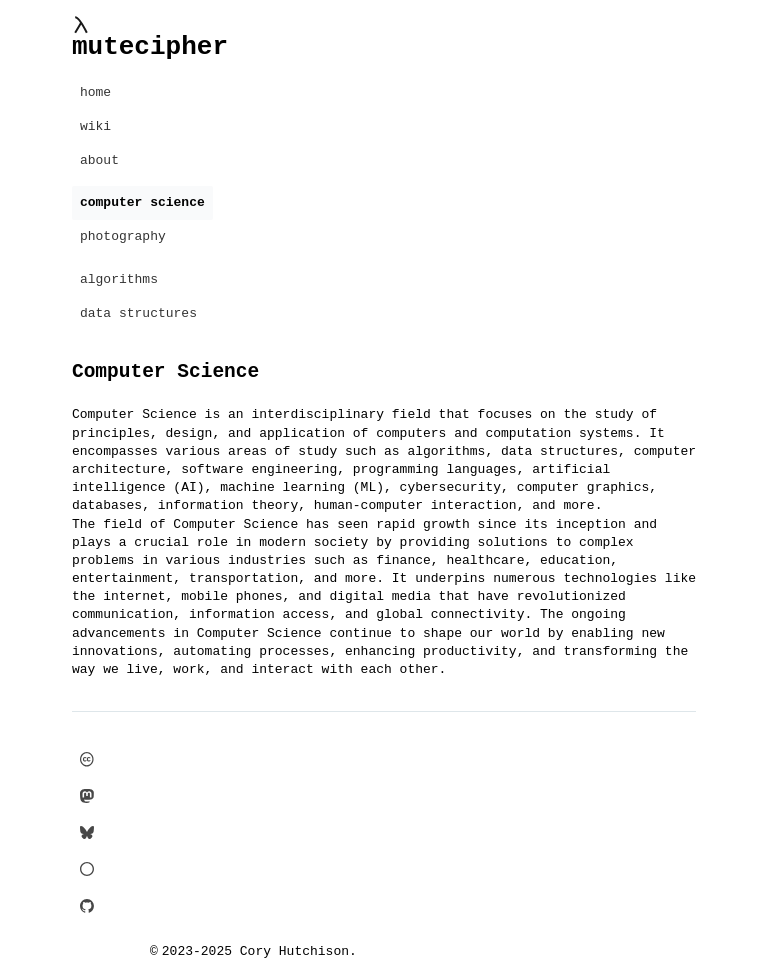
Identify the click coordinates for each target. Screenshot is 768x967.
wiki (95, 127)
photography (123, 237)
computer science (142, 203)
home (95, 93)
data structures (138, 314)
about (99, 161)
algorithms (119, 280)
